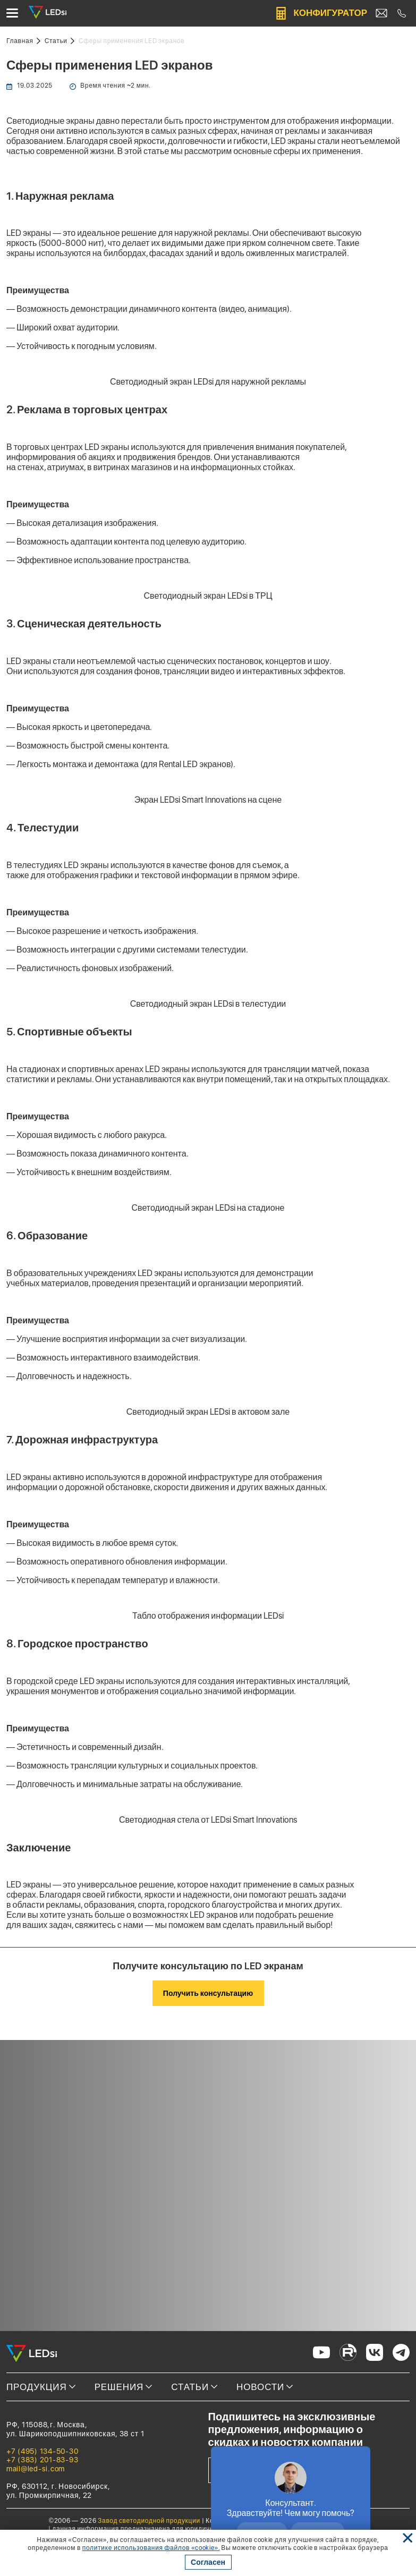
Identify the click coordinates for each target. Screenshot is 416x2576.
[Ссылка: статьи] (59, 41)
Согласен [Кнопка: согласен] (208, 2562)
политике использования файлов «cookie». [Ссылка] (151, 2548)
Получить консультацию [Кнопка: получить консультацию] (208, 1993)
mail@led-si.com (35, 2468)
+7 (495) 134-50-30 (42, 2451)
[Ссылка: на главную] (23, 41)
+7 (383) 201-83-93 (42, 2459)
